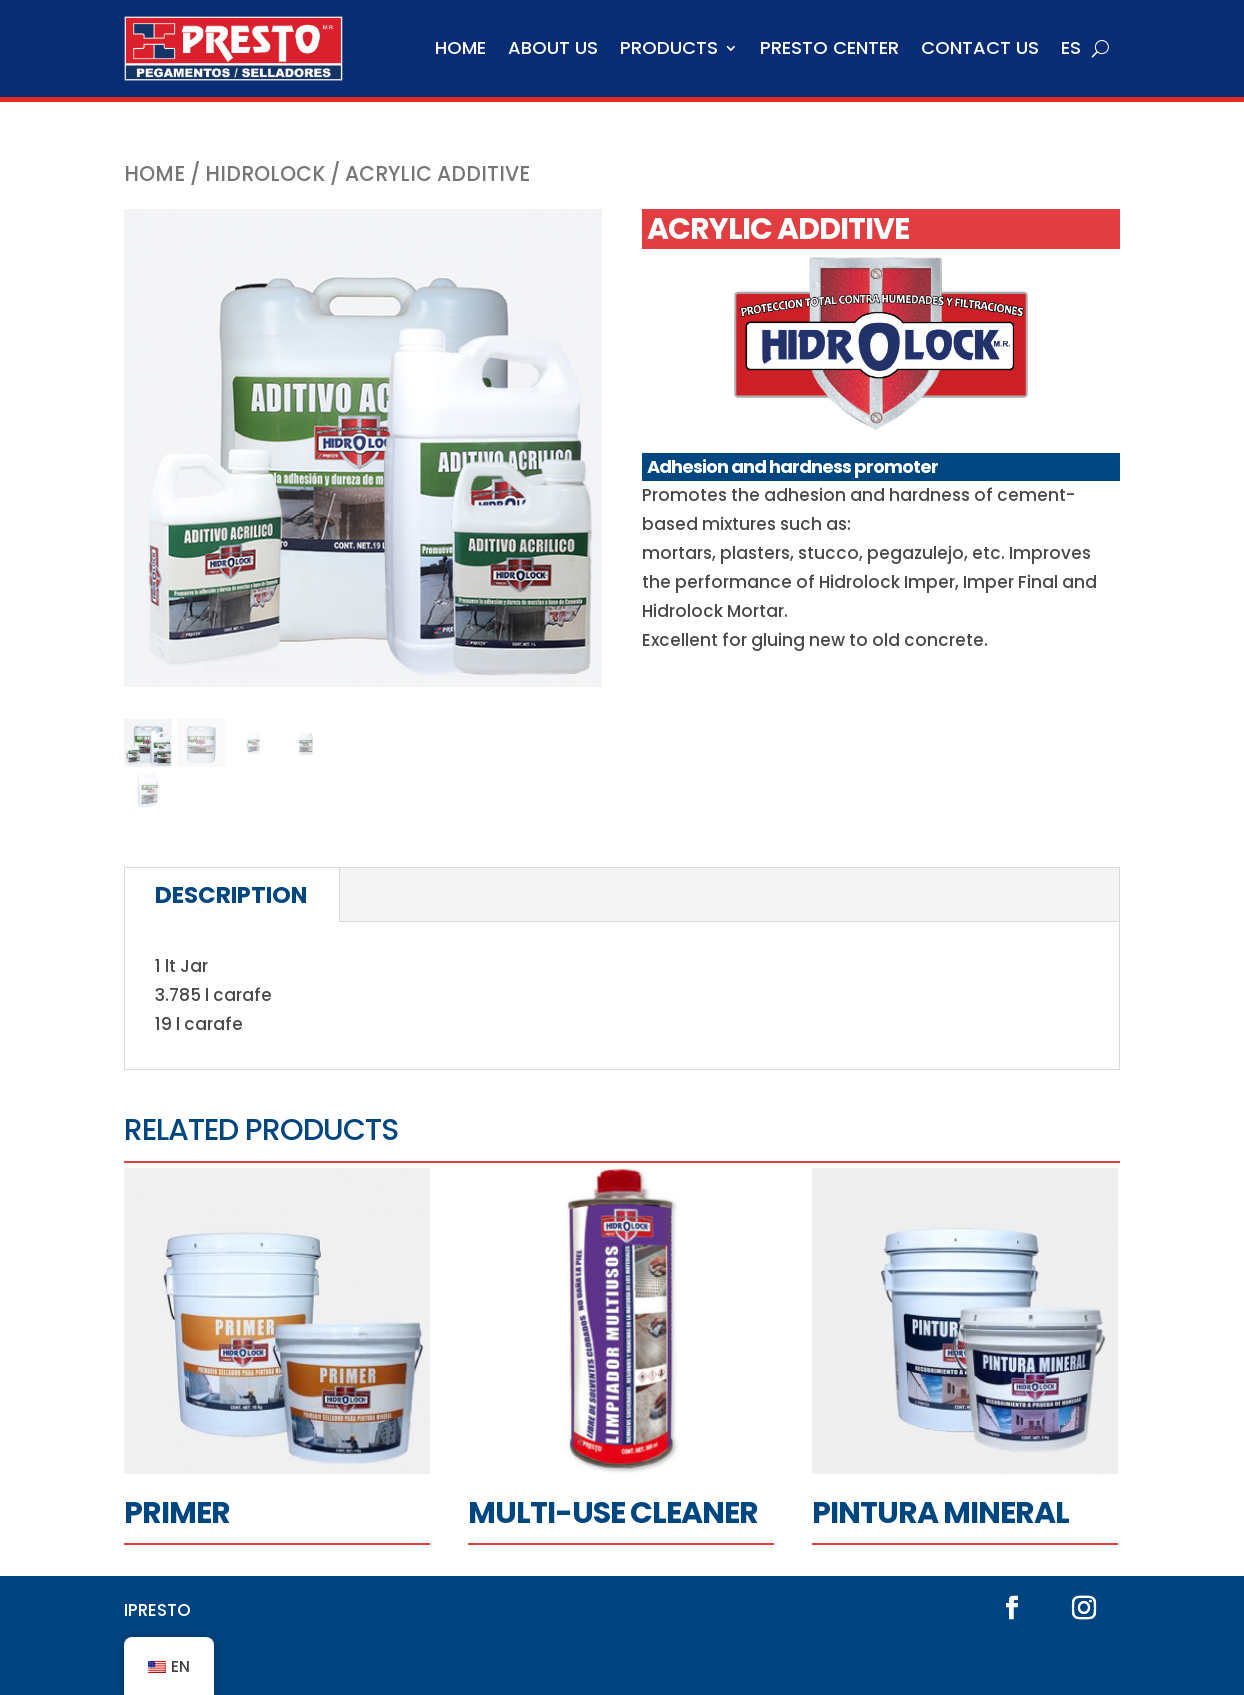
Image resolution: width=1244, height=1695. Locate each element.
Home (460, 47)
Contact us (980, 47)
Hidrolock (265, 174)
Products (669, 47)
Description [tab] (231, 895)
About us (553, 47)
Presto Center (829, 47)
